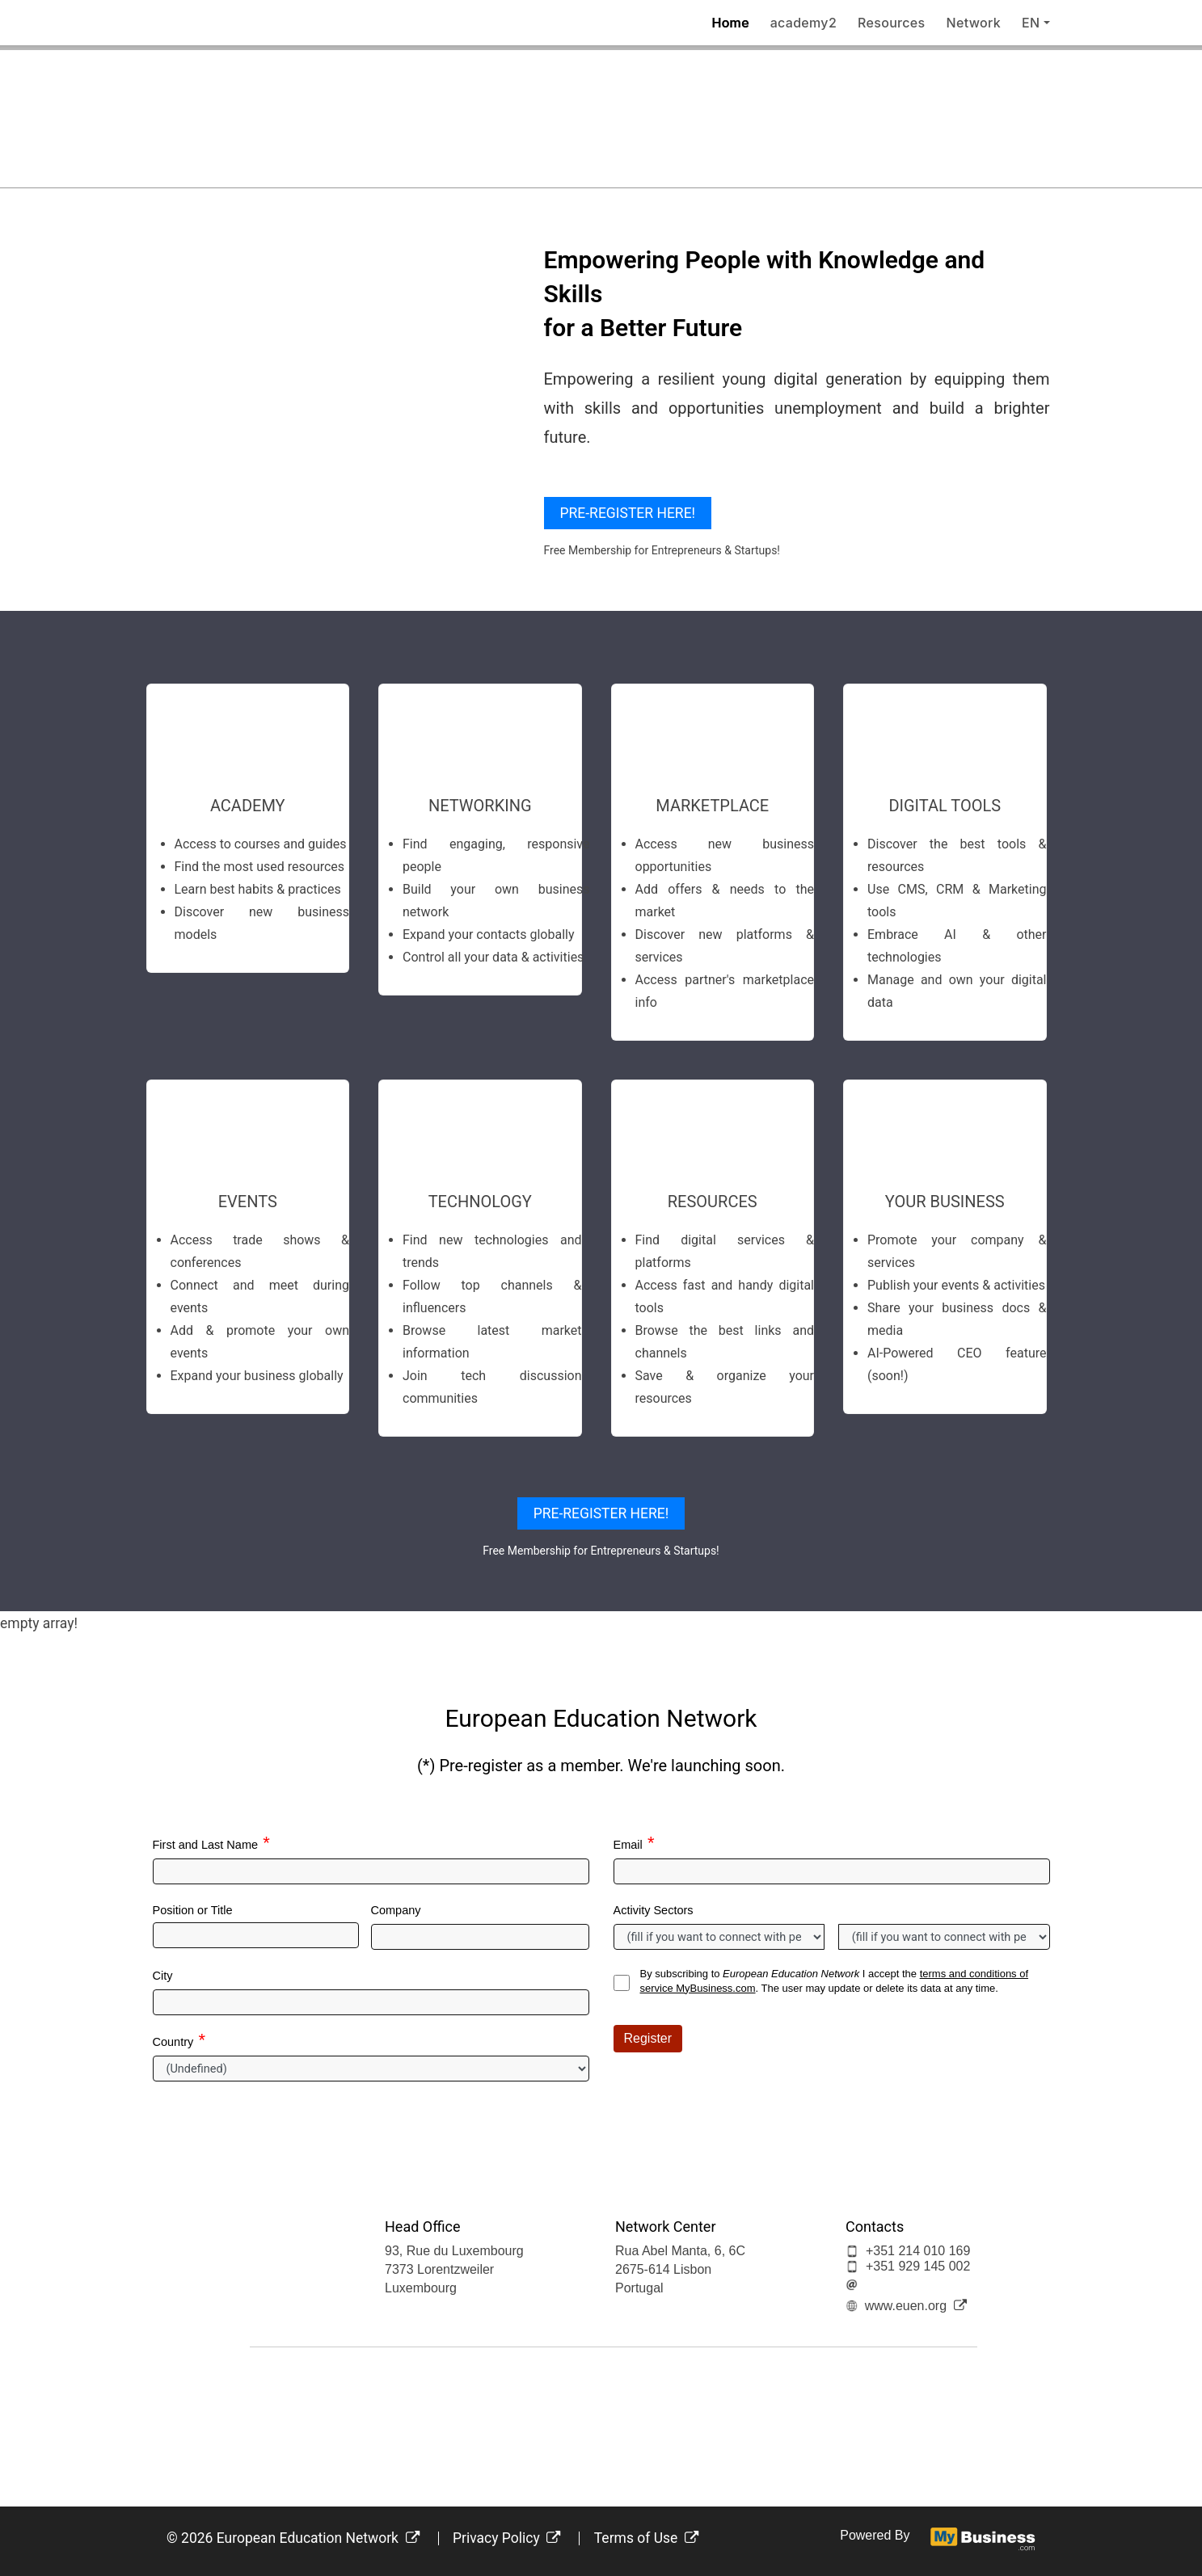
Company (396, 1910)
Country (173, 2041)
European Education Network (318, 2538)
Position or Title (193, 1910)
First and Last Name (206, 1844)
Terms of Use (646, 2538)
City (163, 1975)
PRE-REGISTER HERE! (628, 513)
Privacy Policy (507, 2538)
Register (648, 2038)
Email (628, 1844)
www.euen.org (916, 2306)
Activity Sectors (654, 1910)
